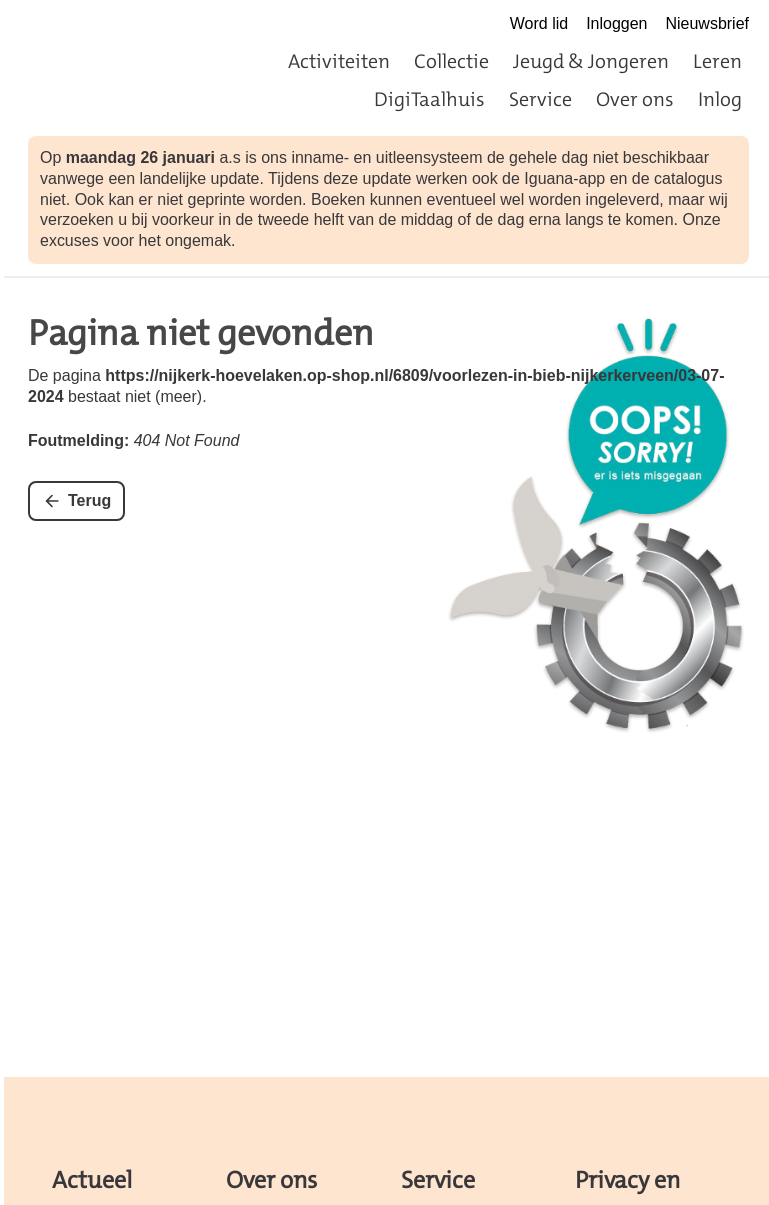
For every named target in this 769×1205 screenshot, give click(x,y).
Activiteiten (339, 61)
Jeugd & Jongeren (591, 61)
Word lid (539, 23)
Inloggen (616, 23)
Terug (89, 500)
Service (540, 99)
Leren (717, 61)
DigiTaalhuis (429, 99)
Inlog (720, 99)
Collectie (451, 61)
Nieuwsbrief (707, 23)
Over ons (635, 99)
